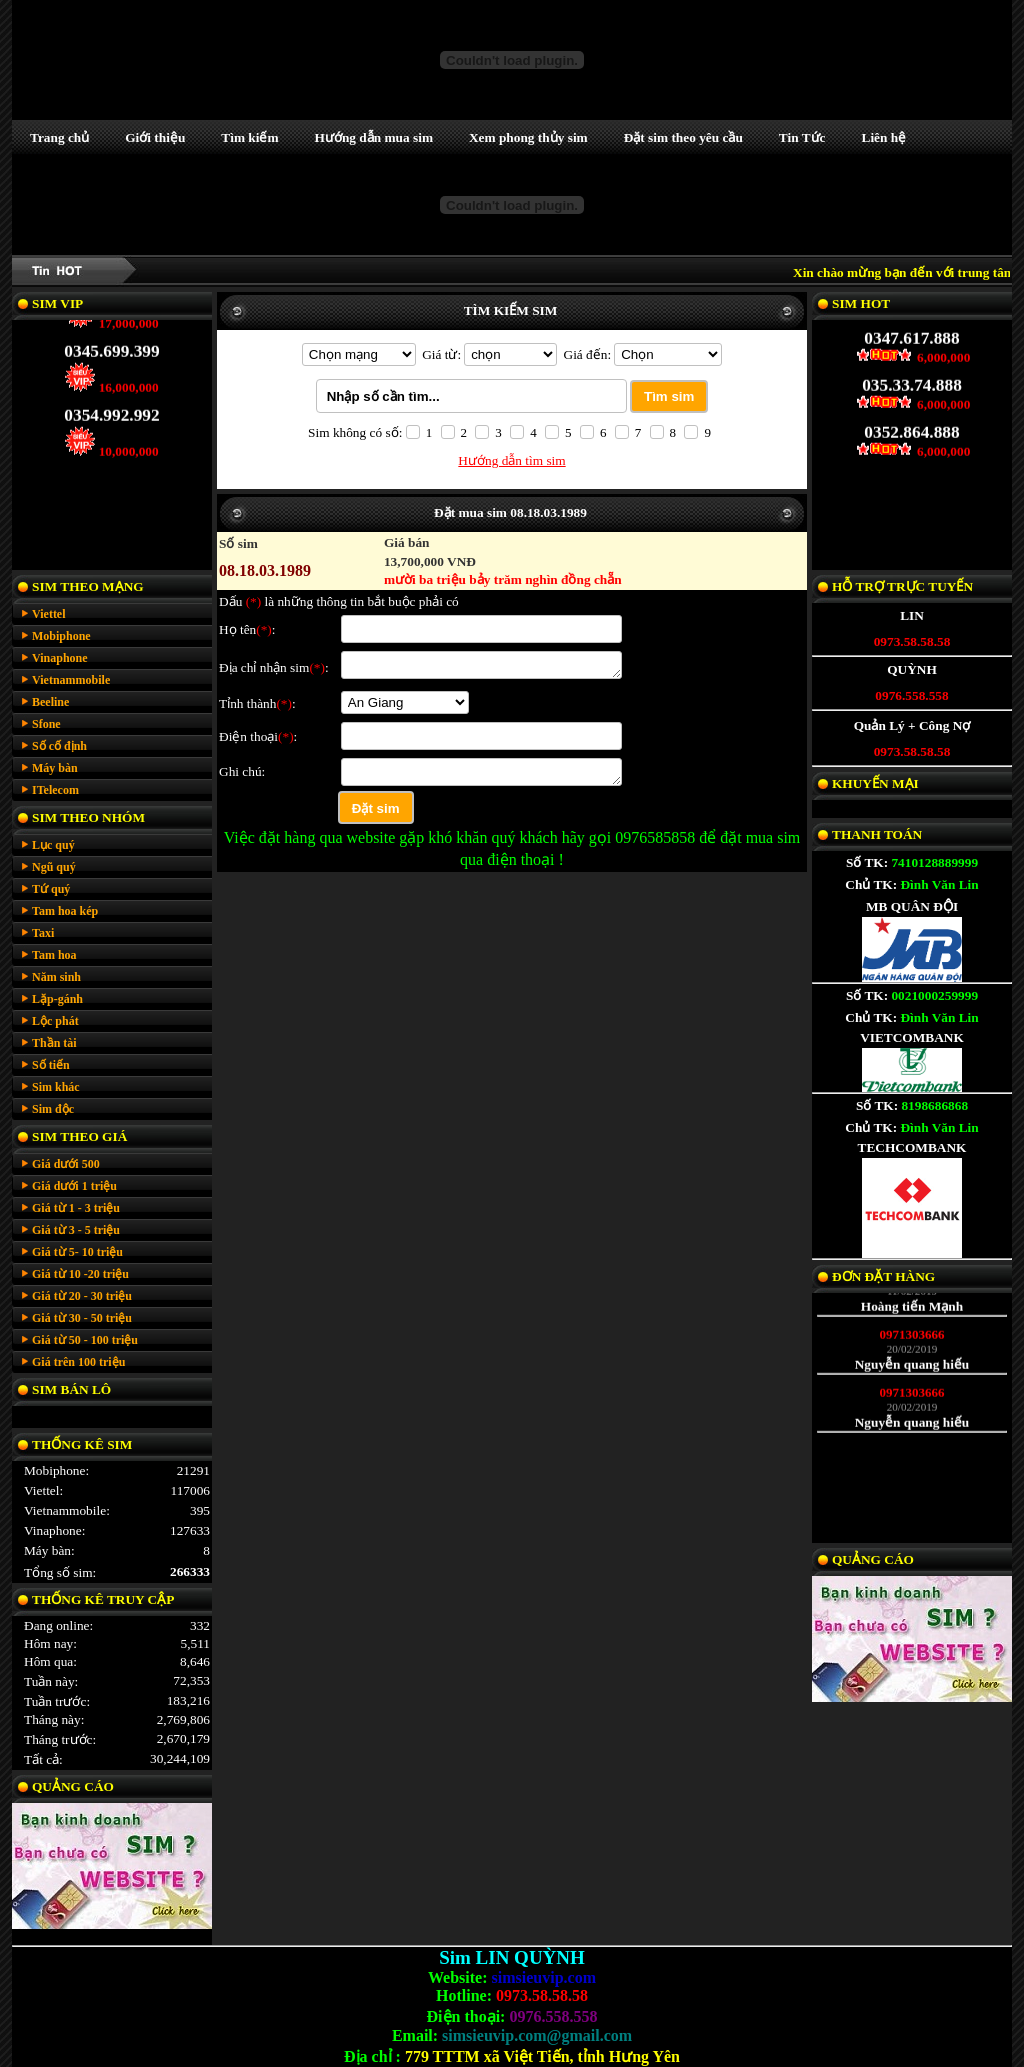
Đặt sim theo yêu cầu (683, 137)
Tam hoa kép (65, 911)
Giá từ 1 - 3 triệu (76, 1208)
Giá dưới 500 (66, 1164)
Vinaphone (60, 658)
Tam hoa (54, 955)
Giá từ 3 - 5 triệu (76, 1230)
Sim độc (53, 1109)
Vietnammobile (71, 680)
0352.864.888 (911, 423)
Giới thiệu (155, 137)
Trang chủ (59, 137)
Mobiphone (61, 636)
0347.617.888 (911, 329)
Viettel (49, 614)
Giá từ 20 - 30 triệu (82, 1296)
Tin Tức (802, 137)
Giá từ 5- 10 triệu (77, 1252)
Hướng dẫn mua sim (374, 137)
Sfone (46, 724)
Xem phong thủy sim (528, 137)
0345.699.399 (111, 342)
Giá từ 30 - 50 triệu (82, 1318)
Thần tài (54, 1043)
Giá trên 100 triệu (78, 1362)
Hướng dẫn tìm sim (511, 460)
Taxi (43, 933)
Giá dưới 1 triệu (74, 1186)
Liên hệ (884, 137)
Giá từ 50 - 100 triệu (85, 1340)
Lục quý (53, 845)
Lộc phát (55, 1021)
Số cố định (59, 746)
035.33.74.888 (912, 376)
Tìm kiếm (249, 137)
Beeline (50, 702)
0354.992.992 (111, 406)
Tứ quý (51, 889)
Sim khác (56, 1087)
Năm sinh (56, 977)
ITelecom (55, 790)
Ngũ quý (54, 867)
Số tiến (51, 1065)
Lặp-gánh (57, 999)
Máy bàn (55, 768)
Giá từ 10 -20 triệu (80, 1274)
